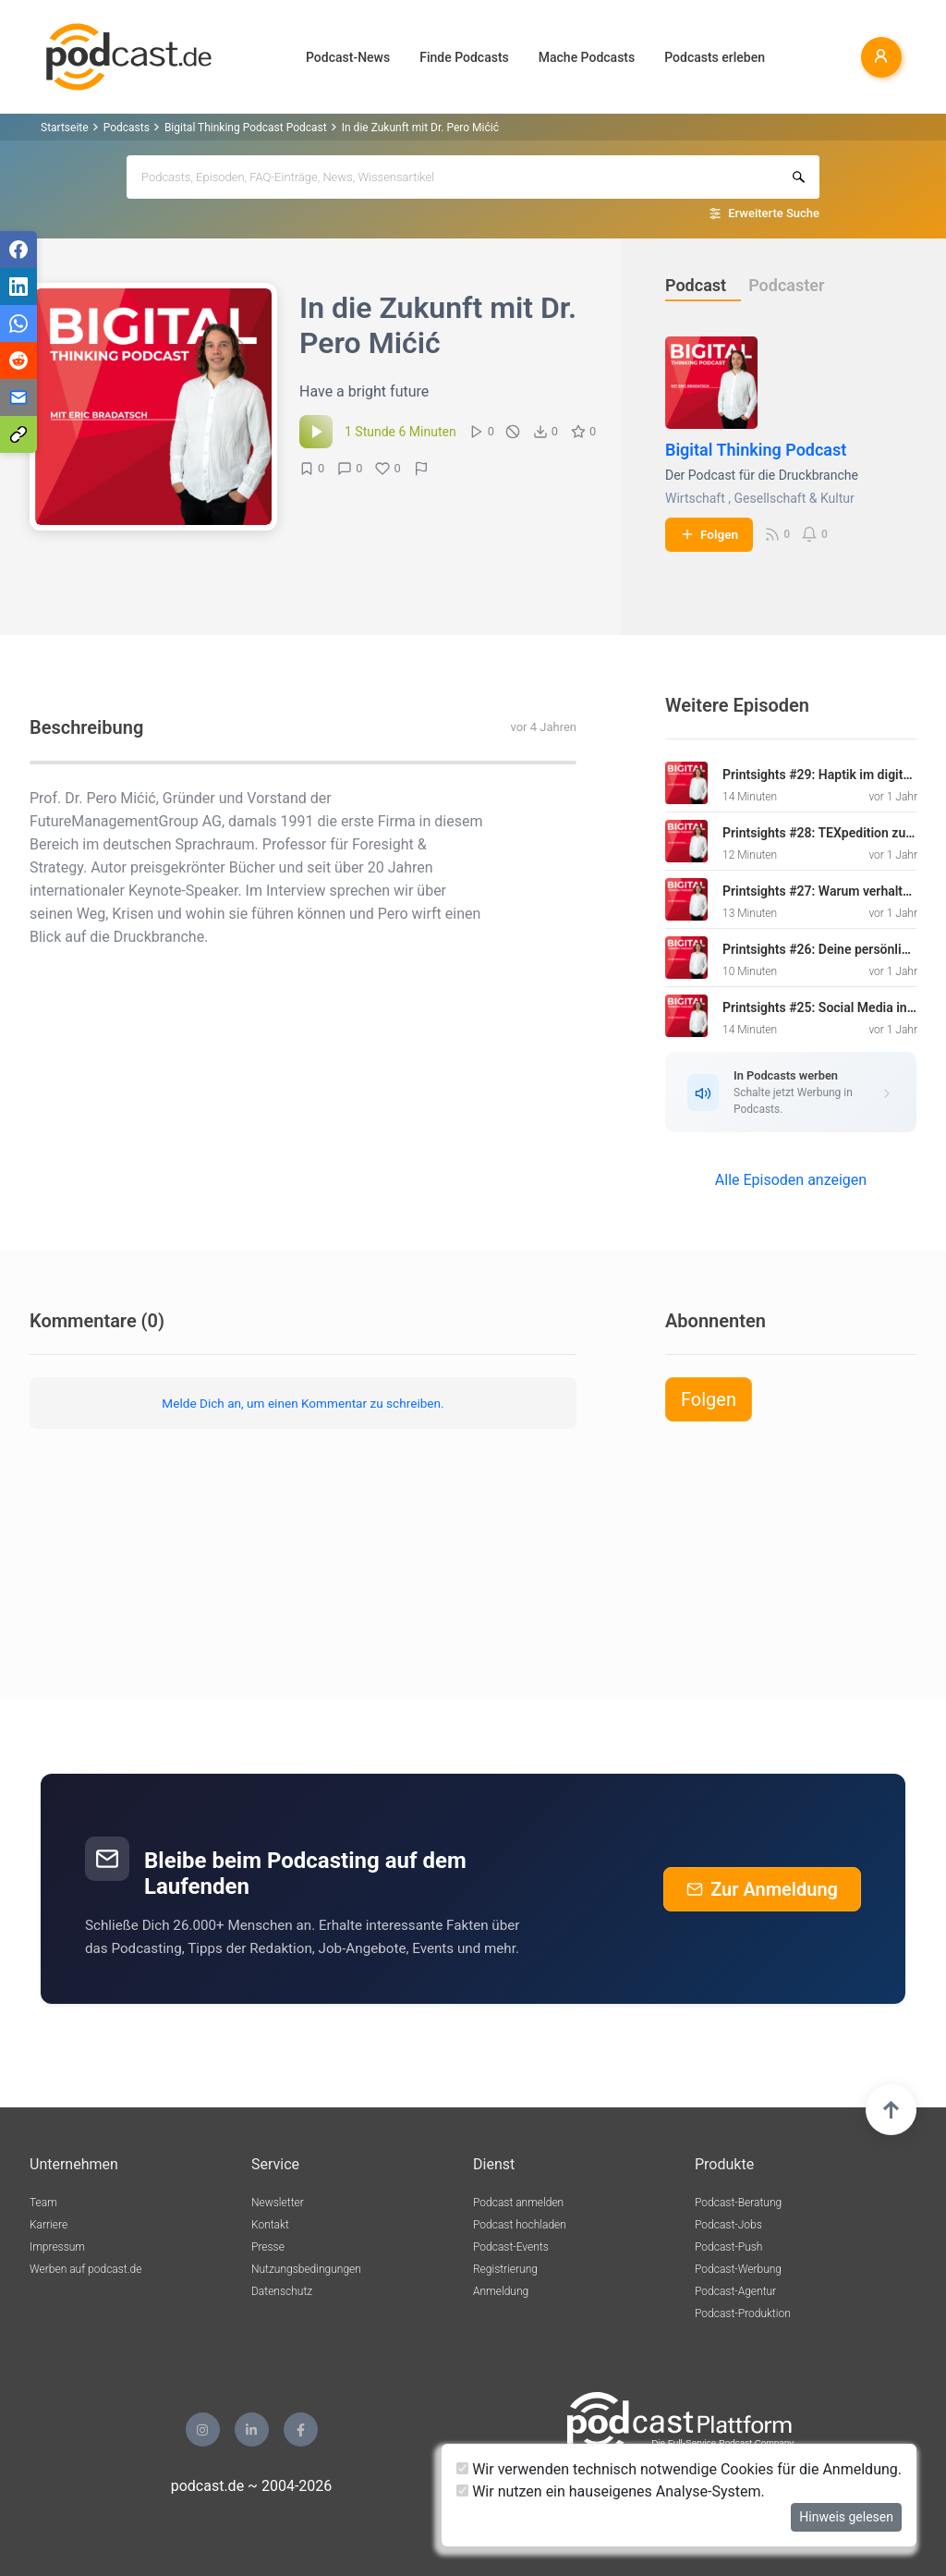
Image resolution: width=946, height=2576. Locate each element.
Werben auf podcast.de (85, 2269)
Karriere (48, 2224)
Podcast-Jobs (728, 2224)
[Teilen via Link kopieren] (18, 434)
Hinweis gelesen (846, 2516)
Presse (268, 2246)
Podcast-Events (511, 2246)
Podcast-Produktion (743, 2313)
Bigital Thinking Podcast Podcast (245, 127)
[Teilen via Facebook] (18, 249)
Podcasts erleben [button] (714, 57)
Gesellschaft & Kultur (794, 498)
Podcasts (126, 127)
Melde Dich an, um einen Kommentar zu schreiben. (302, 1403)
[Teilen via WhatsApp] (18, 323)
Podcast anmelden (518, 2202)
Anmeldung (500, 2291)
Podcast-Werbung (738, 2269)
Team (43, 2202)
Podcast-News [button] (348, 57)
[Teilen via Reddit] (18, 360)
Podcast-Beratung (738, 2202)
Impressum (57, 2246)
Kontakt (270, 2224)
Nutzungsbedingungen (306, 2269)
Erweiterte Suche (773, 213)
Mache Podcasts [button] (587, 57)
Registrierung (505, 2269)
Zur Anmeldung (762, 1889)
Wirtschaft (695, 498)
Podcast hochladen (519, 2224)
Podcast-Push (728, 2246)
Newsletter (277, 2202)
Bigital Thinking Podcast (755, 449)
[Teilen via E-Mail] (18, 397)
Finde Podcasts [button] (464, 57)
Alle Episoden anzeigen (791, 1180)
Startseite (65, 127)
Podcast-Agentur (735, 2291)
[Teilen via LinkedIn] (18, 286)
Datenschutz (281, 2291)
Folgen (709, 534)
